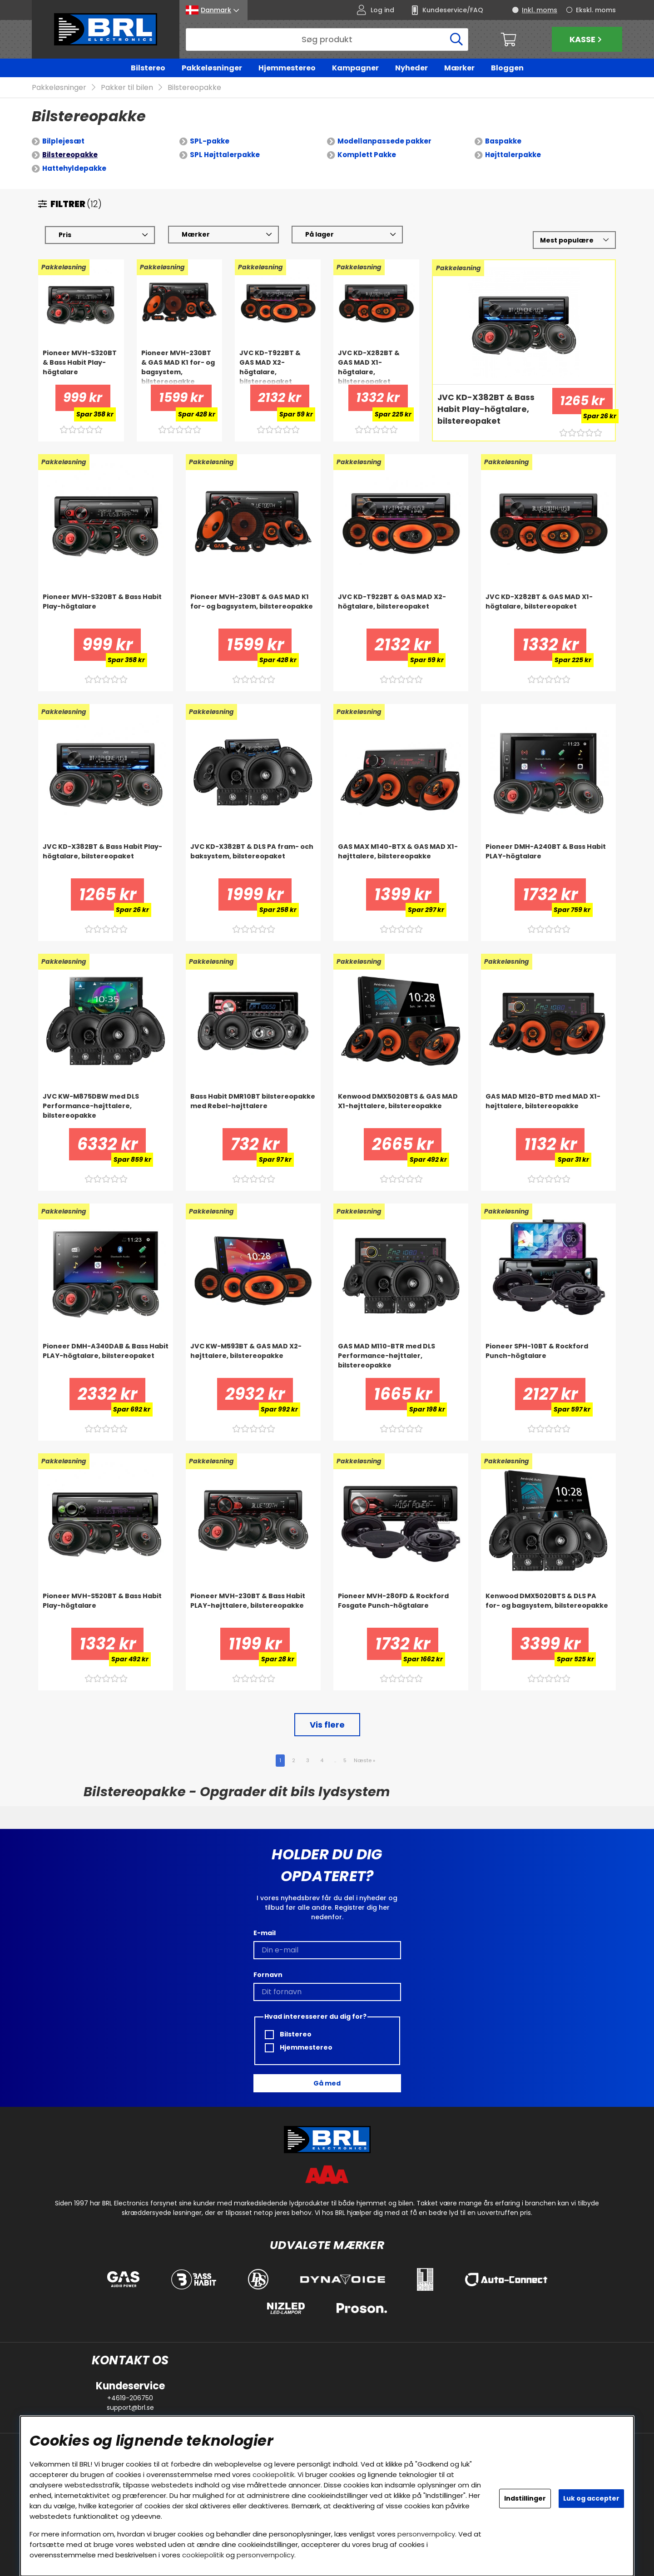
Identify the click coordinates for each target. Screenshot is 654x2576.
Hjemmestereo (287, 68)
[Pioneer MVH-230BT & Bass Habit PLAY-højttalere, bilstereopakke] (253, 1610)
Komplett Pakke (366, 155)
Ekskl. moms (596, 10)
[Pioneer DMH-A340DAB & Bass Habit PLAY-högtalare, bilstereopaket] (105, 1360)
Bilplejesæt (63, 141)
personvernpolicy (426, 2534)
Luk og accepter (591, 2498)
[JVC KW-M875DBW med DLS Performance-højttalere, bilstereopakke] (105, 1110)
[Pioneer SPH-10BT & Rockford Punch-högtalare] (548, 1360)
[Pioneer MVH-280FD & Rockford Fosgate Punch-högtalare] (400, 1610)
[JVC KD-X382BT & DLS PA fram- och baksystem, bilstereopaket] (253, 860)
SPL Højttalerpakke (225, 155)
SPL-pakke (209, 141)
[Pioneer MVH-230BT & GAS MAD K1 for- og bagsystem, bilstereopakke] (180, 367)
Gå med (327, 2083)
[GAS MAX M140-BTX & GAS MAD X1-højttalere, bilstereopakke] (400, 860)
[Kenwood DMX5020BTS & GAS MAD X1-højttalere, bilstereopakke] (400, 1110)
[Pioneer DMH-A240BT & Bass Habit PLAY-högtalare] (548, 860)
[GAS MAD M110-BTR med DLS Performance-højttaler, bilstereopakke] (400, 1360)
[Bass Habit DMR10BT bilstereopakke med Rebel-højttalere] (253, 1110)
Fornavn (267, 1975)
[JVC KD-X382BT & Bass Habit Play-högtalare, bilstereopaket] (489, 410)
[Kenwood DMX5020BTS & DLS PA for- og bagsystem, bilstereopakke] (548, 1610)
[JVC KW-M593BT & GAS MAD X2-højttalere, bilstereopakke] (253, 1360)
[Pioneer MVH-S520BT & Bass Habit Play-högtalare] (105, 1610)
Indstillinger (525, 2498)
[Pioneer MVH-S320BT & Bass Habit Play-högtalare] (81, 367)
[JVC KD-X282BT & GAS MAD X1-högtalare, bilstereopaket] (376, 367)
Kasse (587, 39)
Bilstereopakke (194, 88)
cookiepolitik (273, 2474)
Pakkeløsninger (212, 68)
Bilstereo (148, 68)
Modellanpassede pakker (384, 141)
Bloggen (507, 68)
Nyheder (411, 68)
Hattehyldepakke (74, 168)
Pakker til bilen (127, 88)
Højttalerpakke (513, 155)
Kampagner (355, 68)
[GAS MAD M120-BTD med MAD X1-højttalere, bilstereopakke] (548, 1110)
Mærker (459, 68)
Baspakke (503, 141)
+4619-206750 (130, 2398)
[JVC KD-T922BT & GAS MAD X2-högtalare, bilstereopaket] (278, 367)
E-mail (264, 1933)
